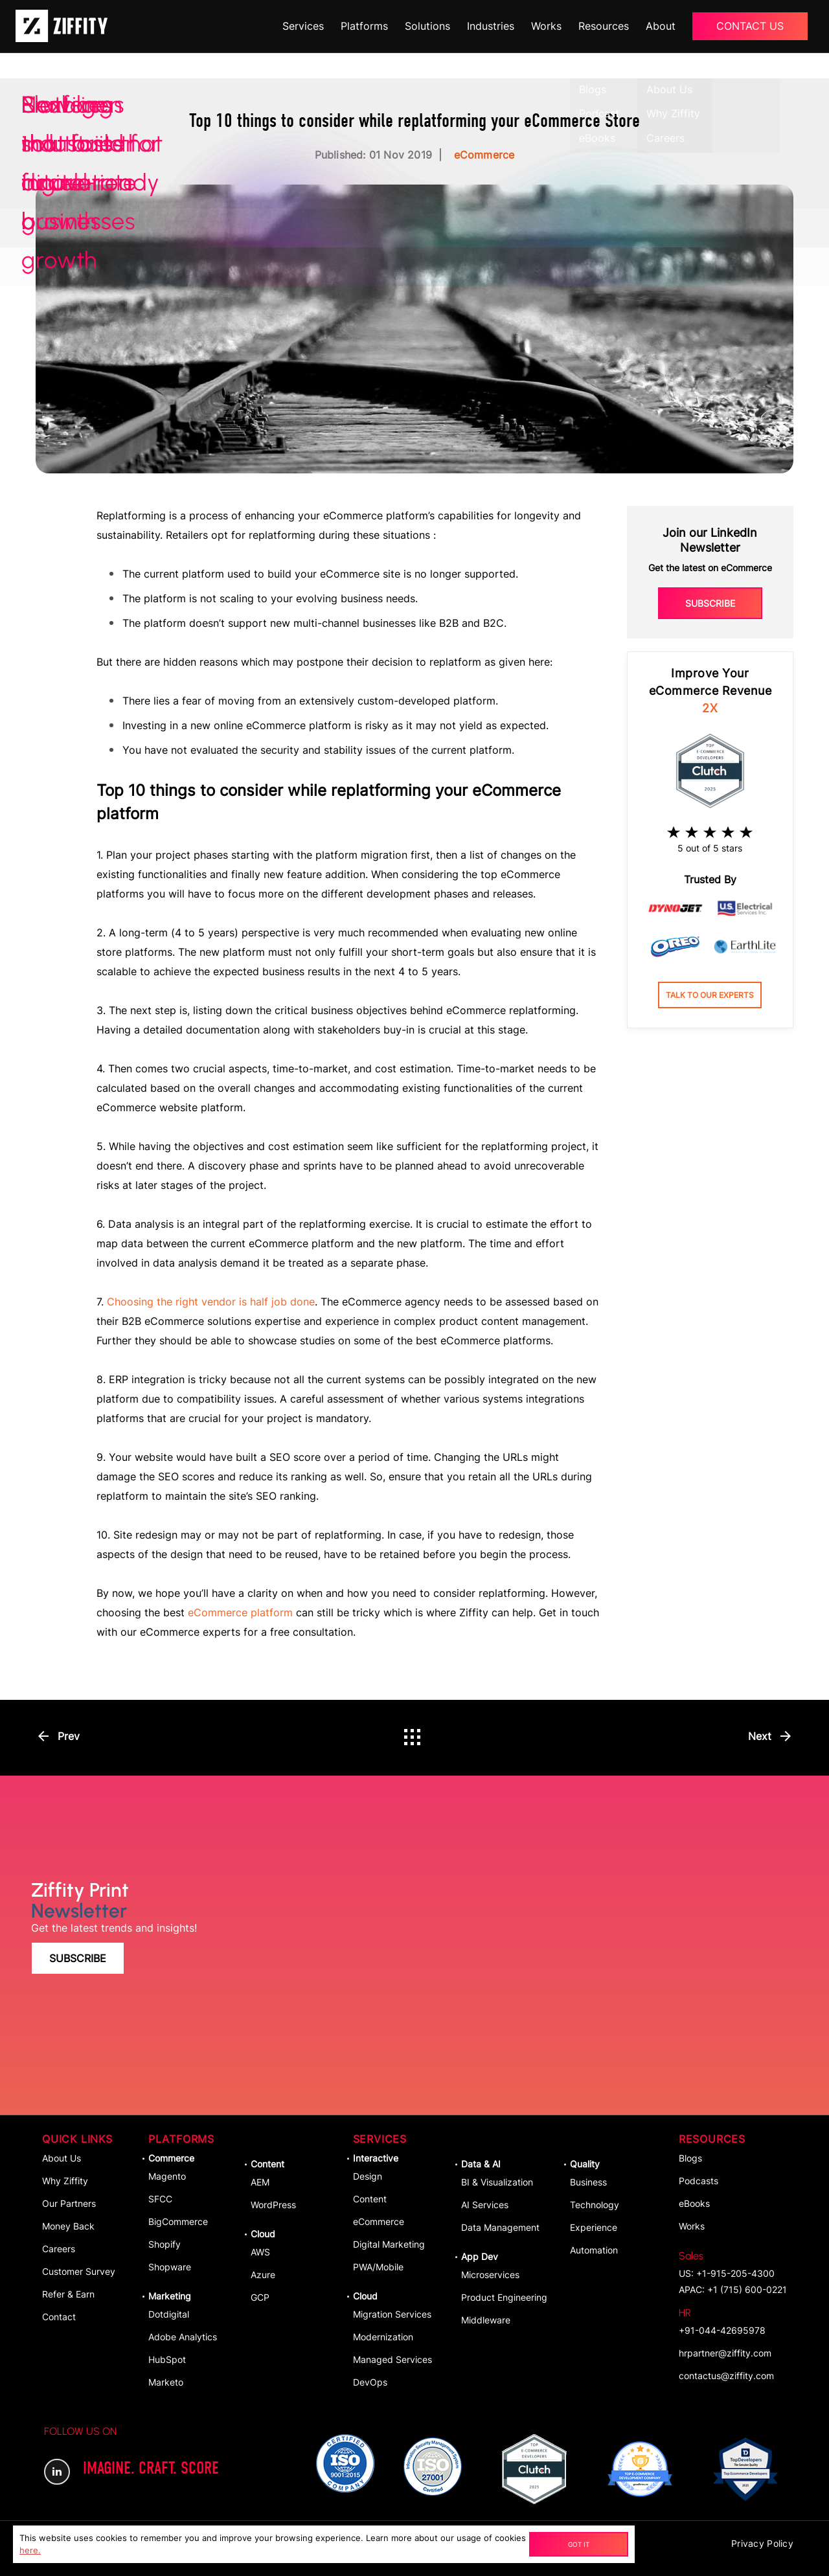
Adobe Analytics (182, 2336)
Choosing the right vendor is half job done (211, 1301)
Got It (578, 2544)
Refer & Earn (68, 2293)
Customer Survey (78, 2271)
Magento (167, 2176)
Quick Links (77, 2138)
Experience (593, 2227)
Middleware (485, 2319)
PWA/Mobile (378, 2266)
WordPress (273, 2204)
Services (303, 25)
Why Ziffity (65, 2180)
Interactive (375, 2158)
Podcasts (698, 2180)
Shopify (164, 2244)
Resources (603, 25)
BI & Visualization (497, 2181)
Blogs (690, 2158)
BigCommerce (178, 2221)
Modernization (383, 2336)
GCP (260, 2297)
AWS (260, 2251)
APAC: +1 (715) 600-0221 (733, 2289)
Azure (263, 2274)
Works (546, 25)
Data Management (500, 2227)
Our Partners (69, 2203)
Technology (594, 2204)
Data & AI (481, 2163)
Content (267, 2163)
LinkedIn (57, 2472)
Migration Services (392, 2314)
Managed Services (392, 2359)
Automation (594, 2249)
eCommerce (378, 2221)
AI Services (484, 2204)
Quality (585, 2163)
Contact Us (750, 25)
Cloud (263, 2233)
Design (367, 2176)
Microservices (490, 2274)
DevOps (370, 2382)
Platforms (364, 25)
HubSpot (167, 2359)
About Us (61, 2158)
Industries (490, 25)
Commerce (171, 2158)
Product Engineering (504, 2297)
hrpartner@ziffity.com (725, 2352)
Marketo (165, 2382)
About (661, 25)
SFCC (160, 2198)
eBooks (694, 2203)
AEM (260, 2181)
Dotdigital (168, 2314)
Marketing (169, 2295)
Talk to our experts (710, 995)
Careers (58, 2248)
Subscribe (710, 603)
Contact (59, 2316)
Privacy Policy (762, 2543)
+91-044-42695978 (722, 2321)
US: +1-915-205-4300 (727, 2264)
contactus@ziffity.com (726, 2375)
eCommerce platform (240, 1612)
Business (588, 2181)
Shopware (169, 2266)
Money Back (68, 2225)
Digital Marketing (389, 2244)
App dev (479, 2256)
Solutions (427, 25)
